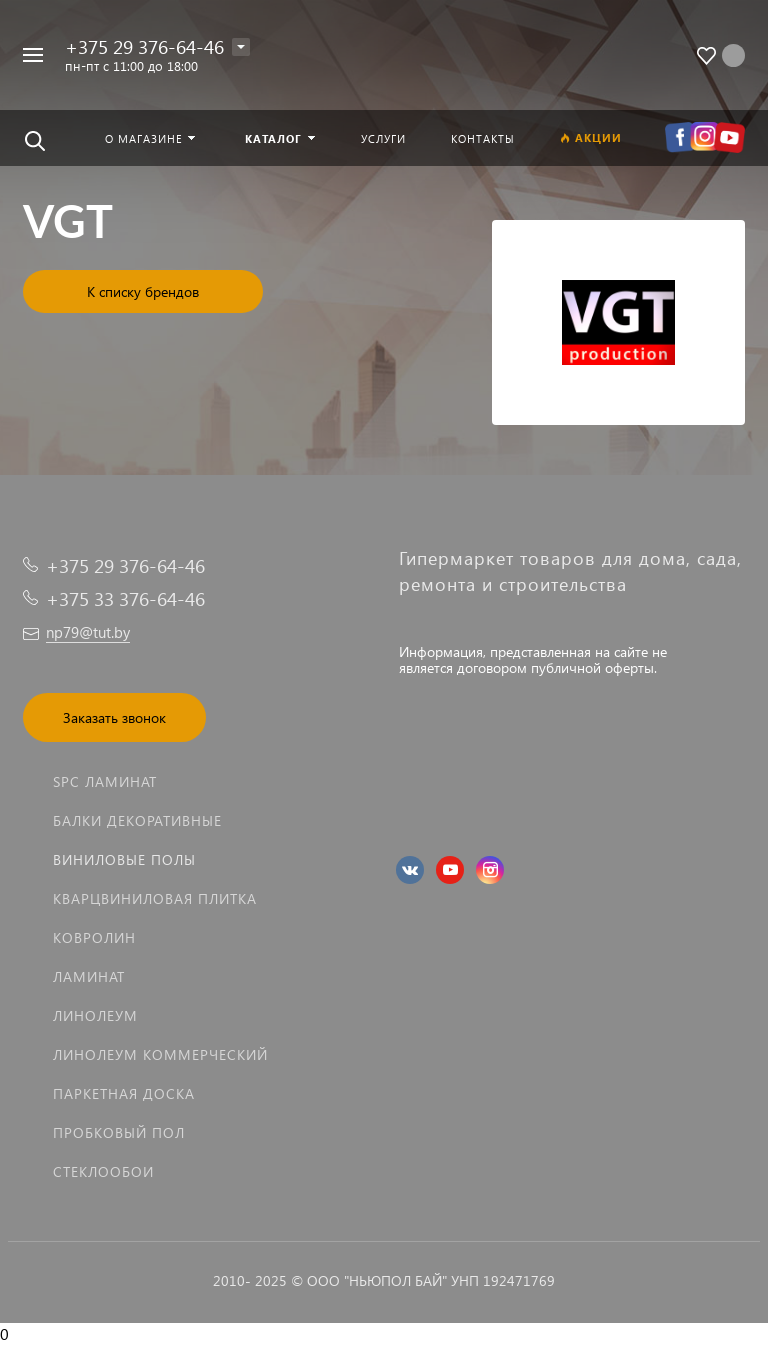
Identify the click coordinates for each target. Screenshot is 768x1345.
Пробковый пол (119, 1132)
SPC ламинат (105, 781)
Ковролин (94, 937)
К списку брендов (143, 291)
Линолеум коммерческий (160, 1054)
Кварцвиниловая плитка (155, 898)
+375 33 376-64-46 (125, 598)
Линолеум (95, 1015)
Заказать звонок (114, 717)
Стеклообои (103, 1171)
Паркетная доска (124, 1093)
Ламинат (89, 976)
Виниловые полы (124, 859)
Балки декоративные (137, 820)
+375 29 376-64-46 (144, 46)
